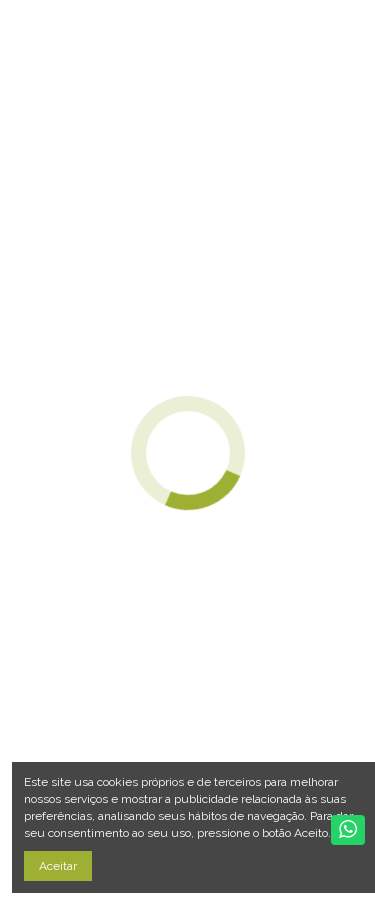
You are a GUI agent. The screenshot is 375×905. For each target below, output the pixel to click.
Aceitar (58, 866)
